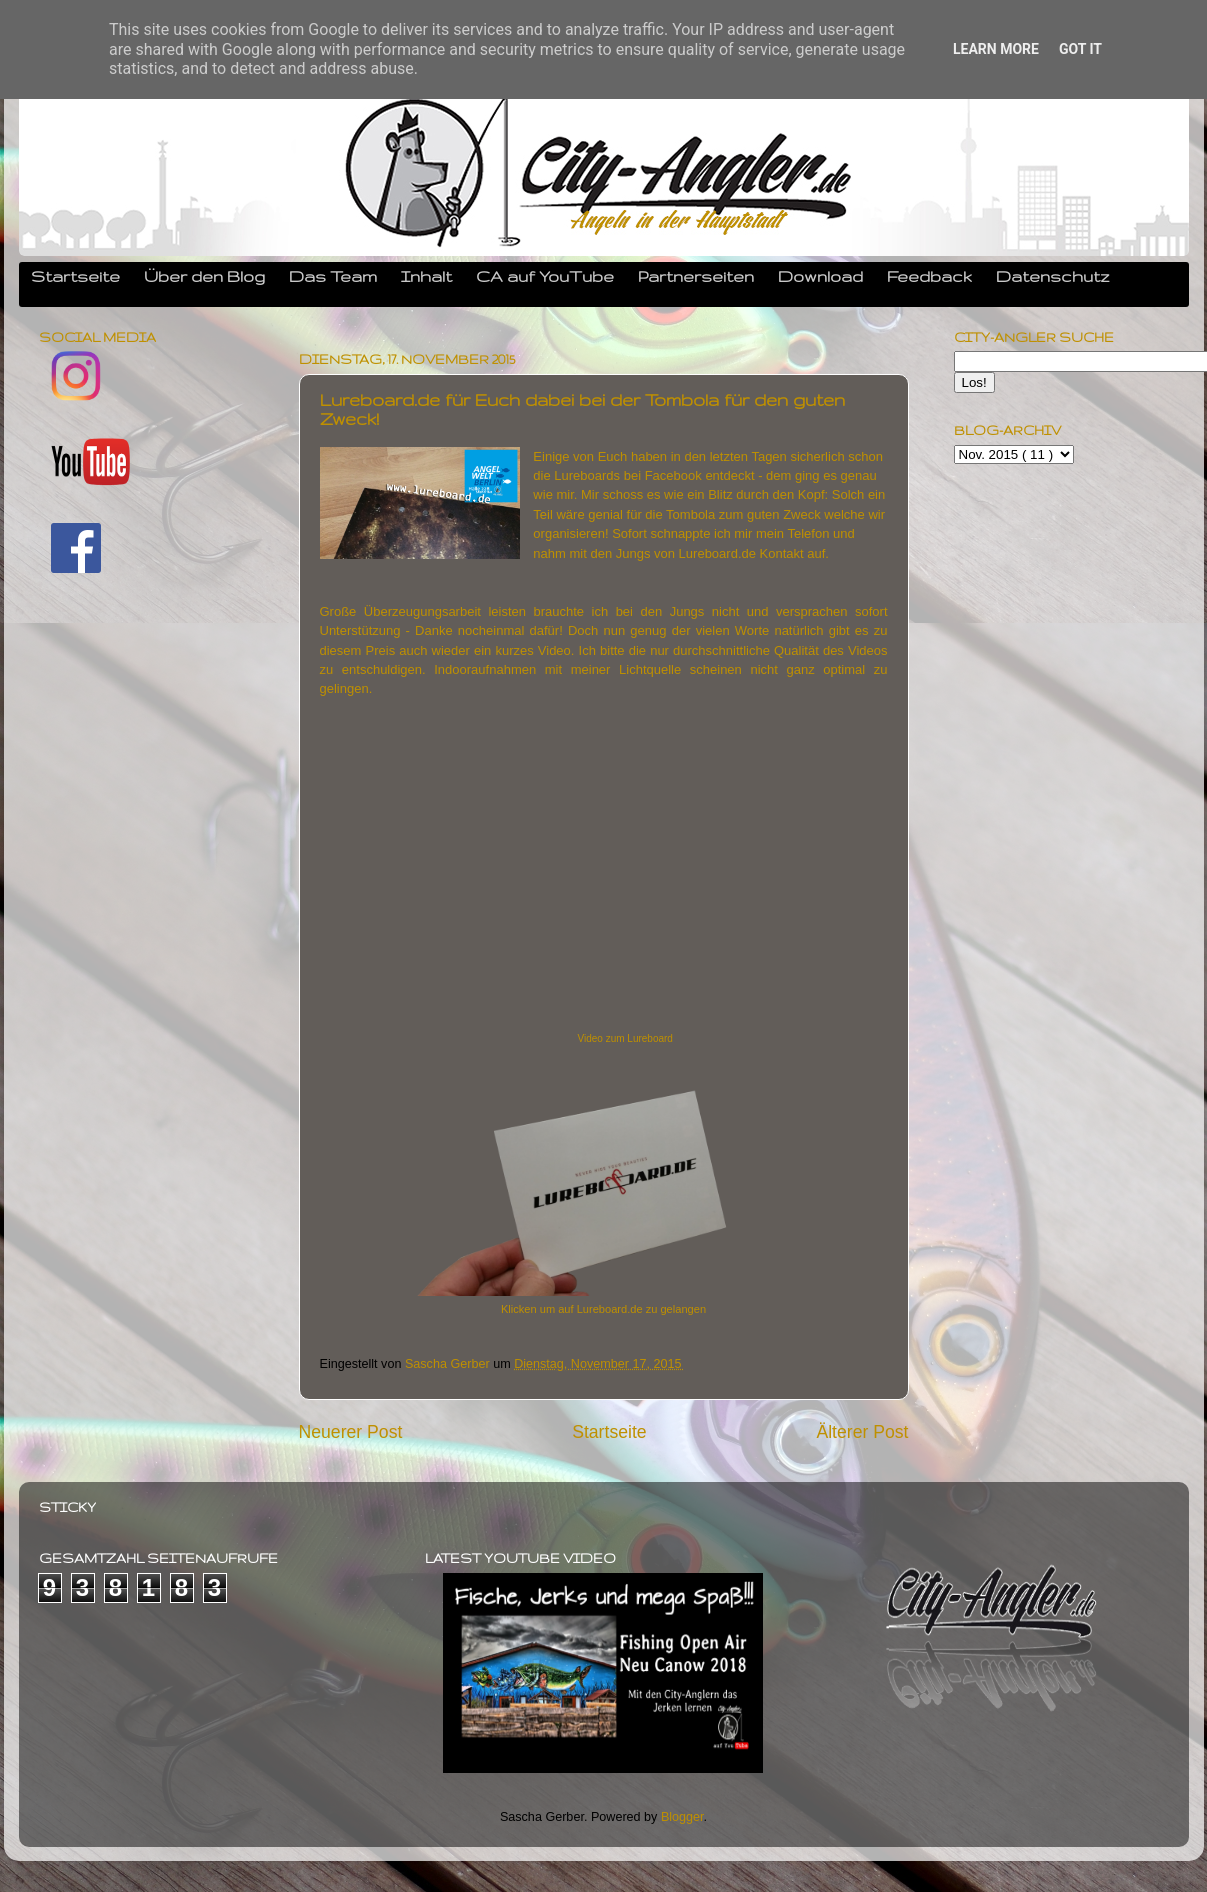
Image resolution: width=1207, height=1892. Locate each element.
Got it (1080, 49)
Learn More (996, 49)
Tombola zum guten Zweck (743, 514)
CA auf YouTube (545, 276)
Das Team (333, 276)
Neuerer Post (351, 1432)
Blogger (682, 1817)
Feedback (929, 276)
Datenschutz (1053, 276)
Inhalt (426, 276)
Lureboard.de (717, 553)
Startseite (75, 276)
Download (820, 276)
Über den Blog (204, 276)
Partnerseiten (696, 276)
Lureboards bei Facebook (627, 475)
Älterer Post (862, 1432)
